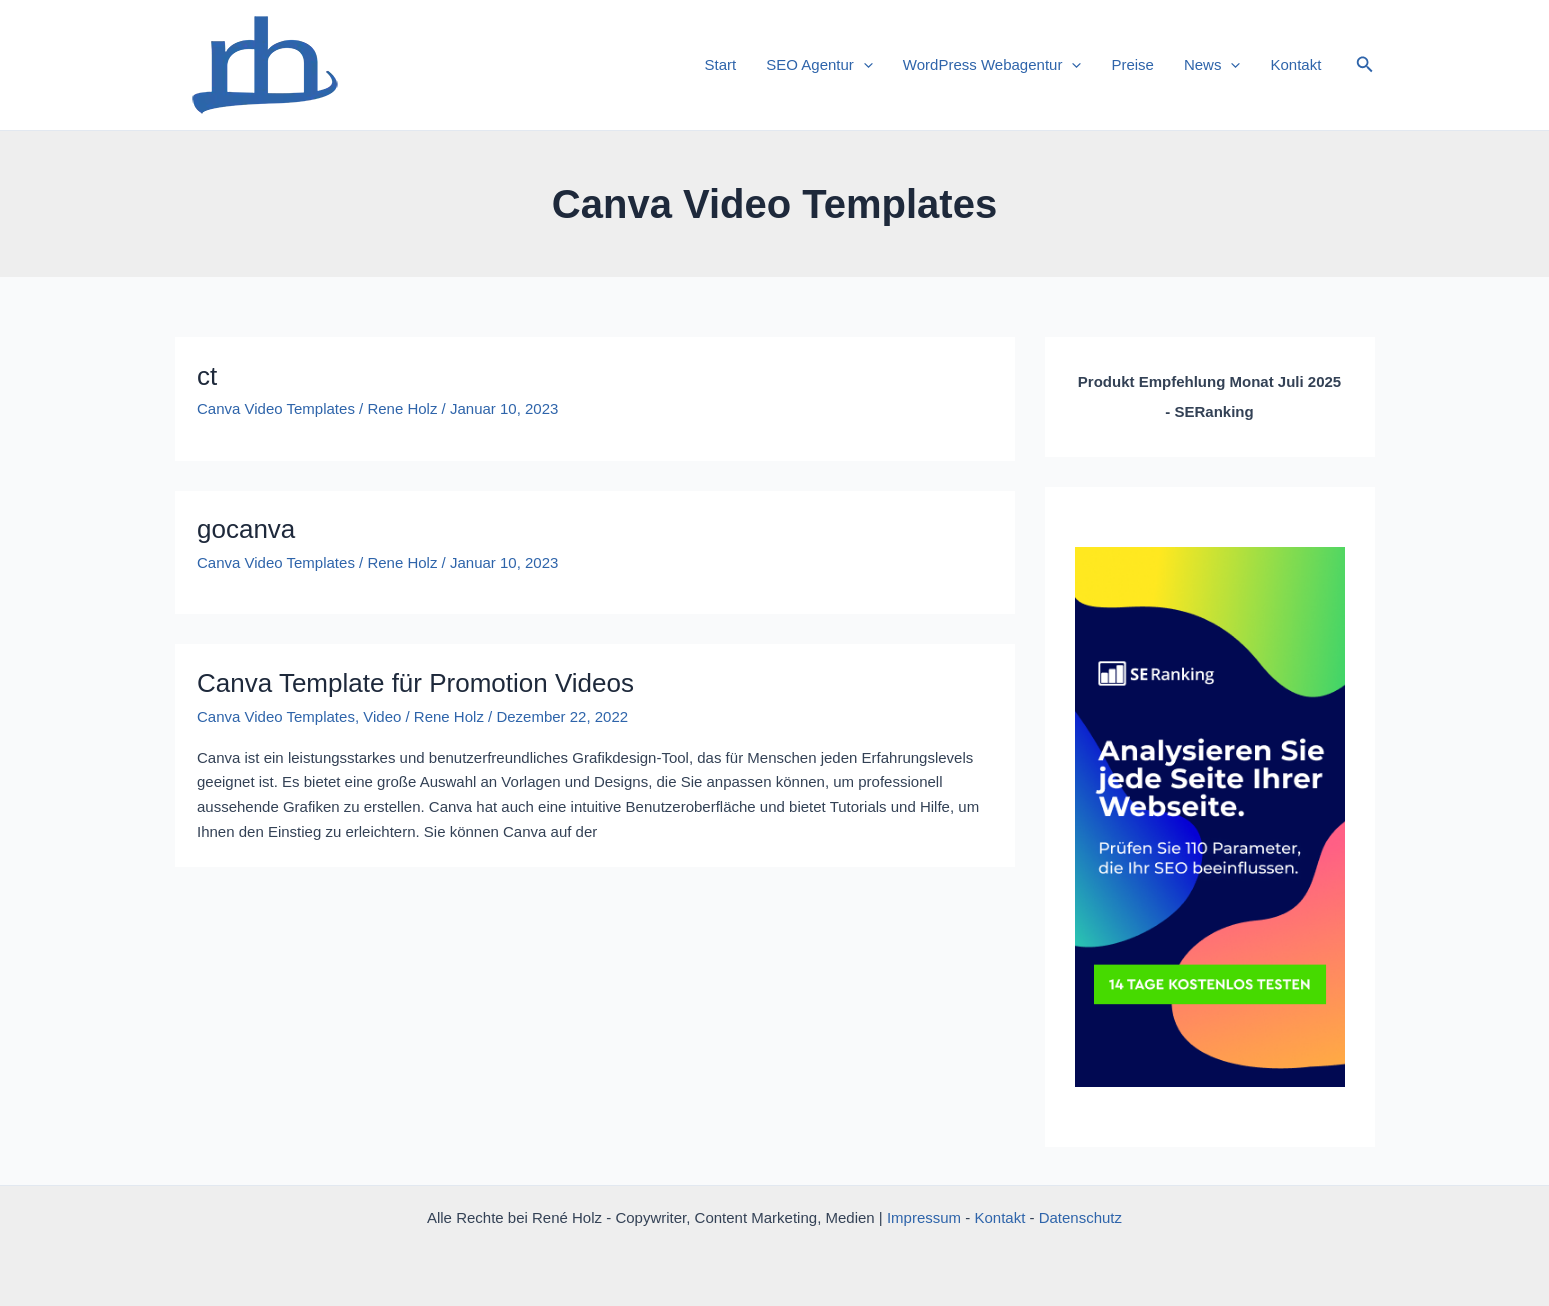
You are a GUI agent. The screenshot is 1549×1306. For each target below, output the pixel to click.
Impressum (924, 1217)
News (1212, 65)
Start (721, 64)
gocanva (246, 529)
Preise (1132, 64)
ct (207, 376)
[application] (863, 65)
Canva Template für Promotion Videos (415, 683)
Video (382, 716)
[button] (1365, 65)
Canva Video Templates (276, 408)
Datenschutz (1080, 1217)
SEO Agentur (819, 65)
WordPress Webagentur (992, 65)
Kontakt (1295, 64)
